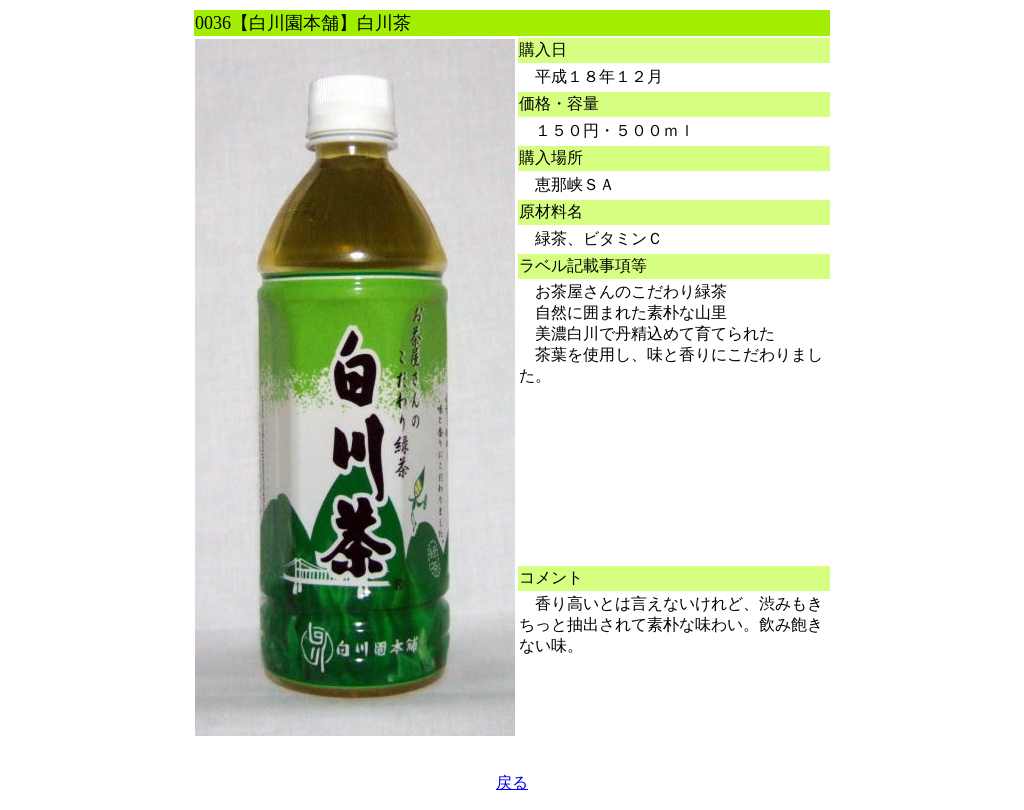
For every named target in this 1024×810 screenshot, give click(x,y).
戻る (512, 782)
